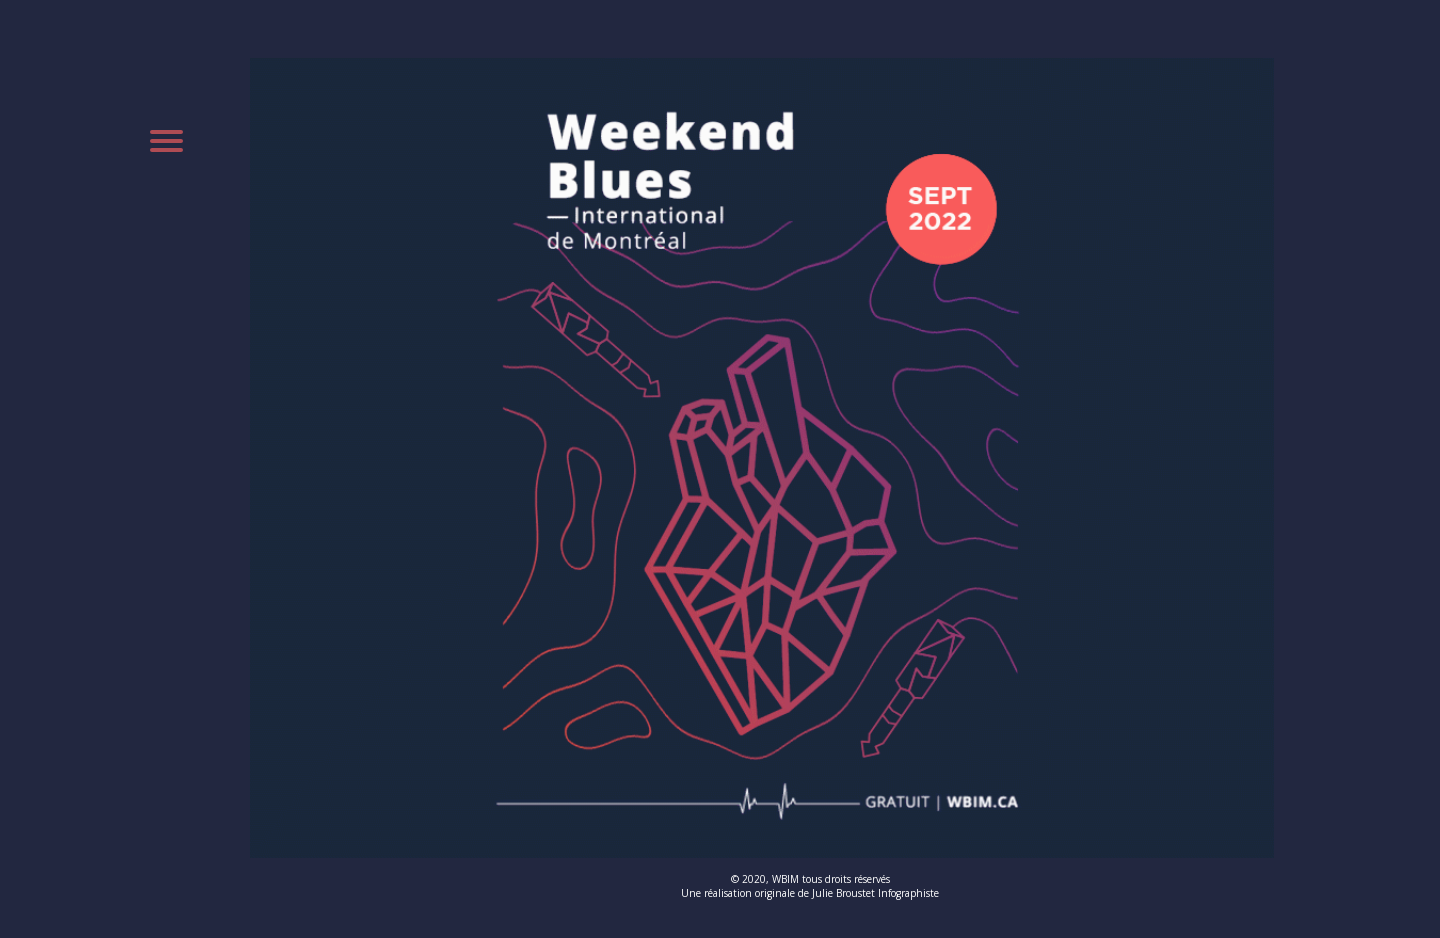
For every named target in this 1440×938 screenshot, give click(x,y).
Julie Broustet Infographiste (875, 893)
